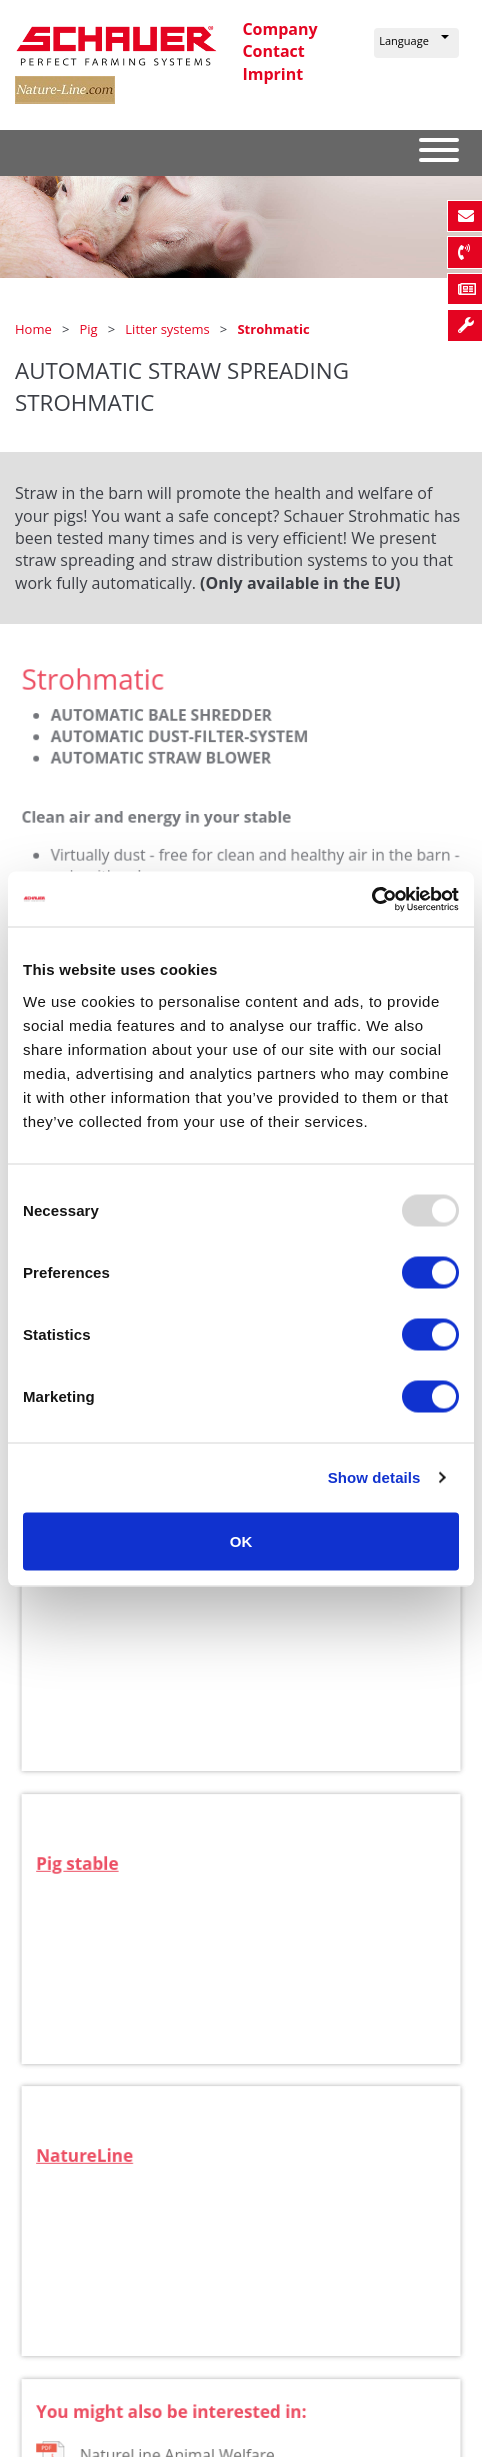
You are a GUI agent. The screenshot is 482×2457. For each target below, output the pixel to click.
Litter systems (169, 329)
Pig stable (85, 1877)
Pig (90, 329)
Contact (273, 51)
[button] (416, 43)
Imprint (272, 74)
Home (35, 329)
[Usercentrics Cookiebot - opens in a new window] (371, 899)
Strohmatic (273, 329)
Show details (374, 1477)
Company (279, 29)
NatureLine (92, 2169)
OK (241, 1540)
